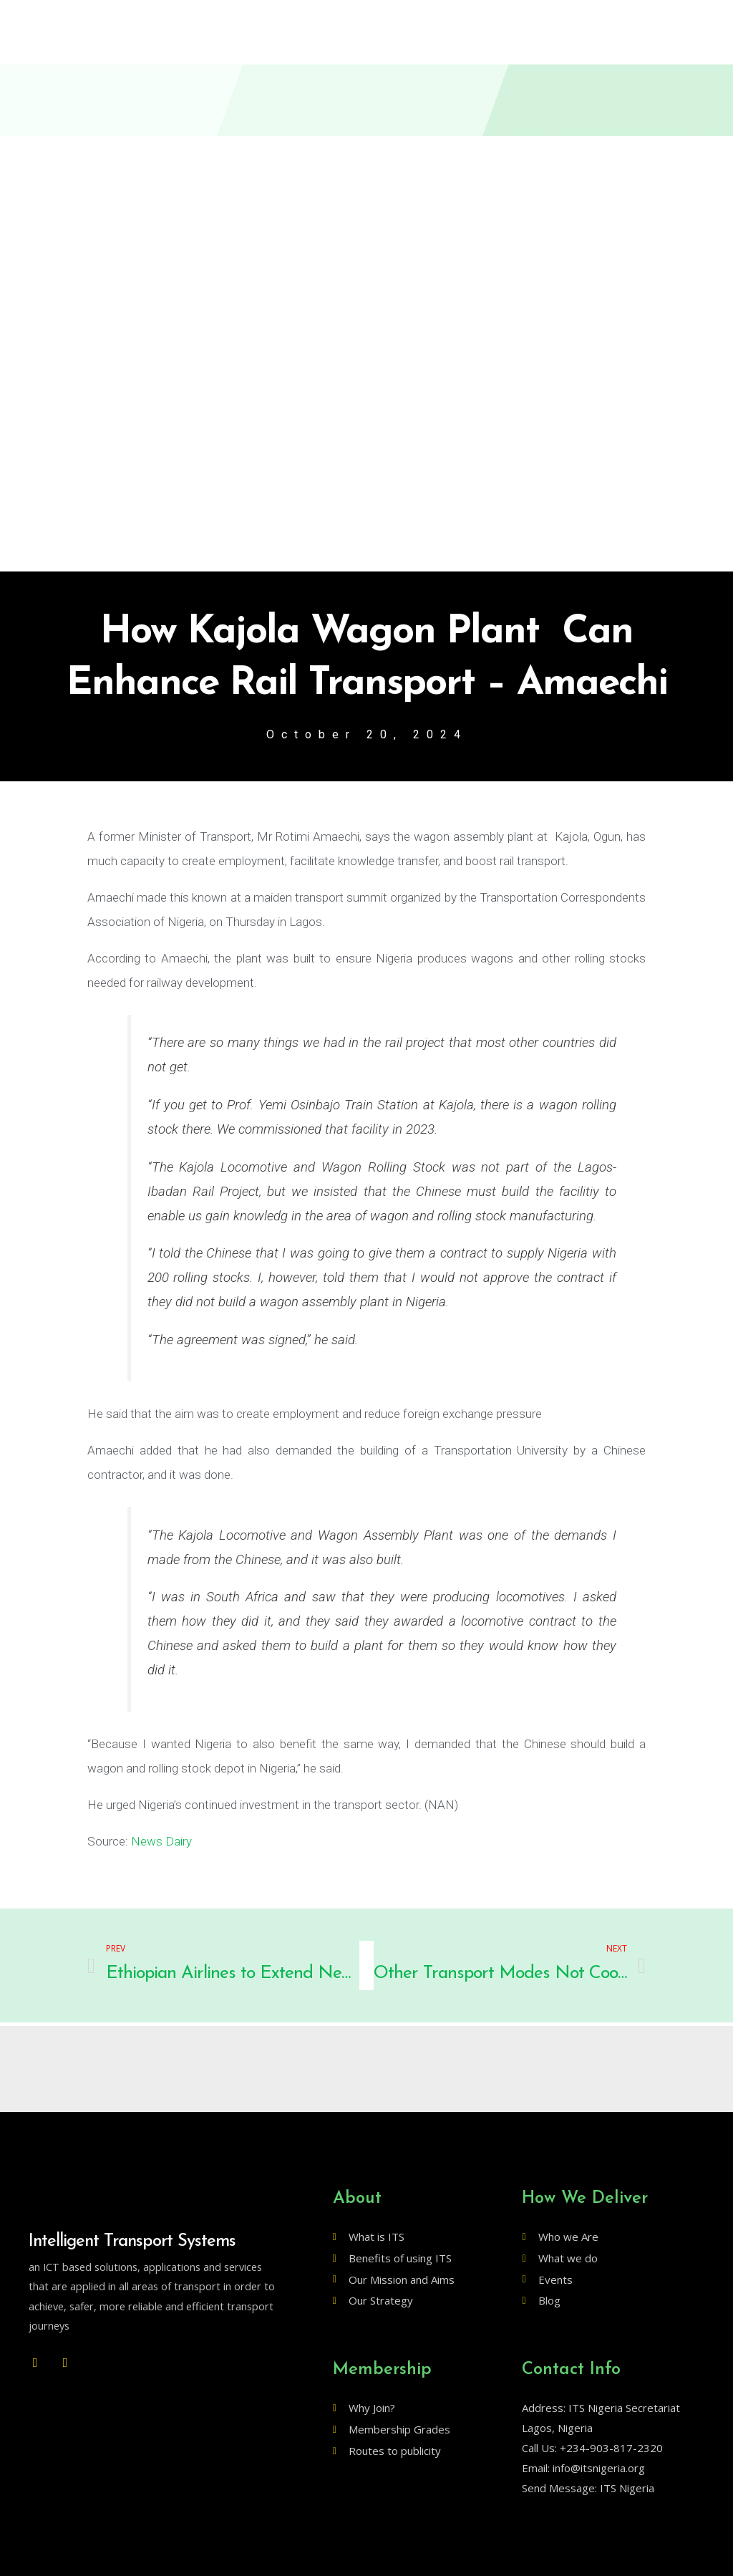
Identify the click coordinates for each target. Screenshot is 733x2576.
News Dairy (161, 1841)
